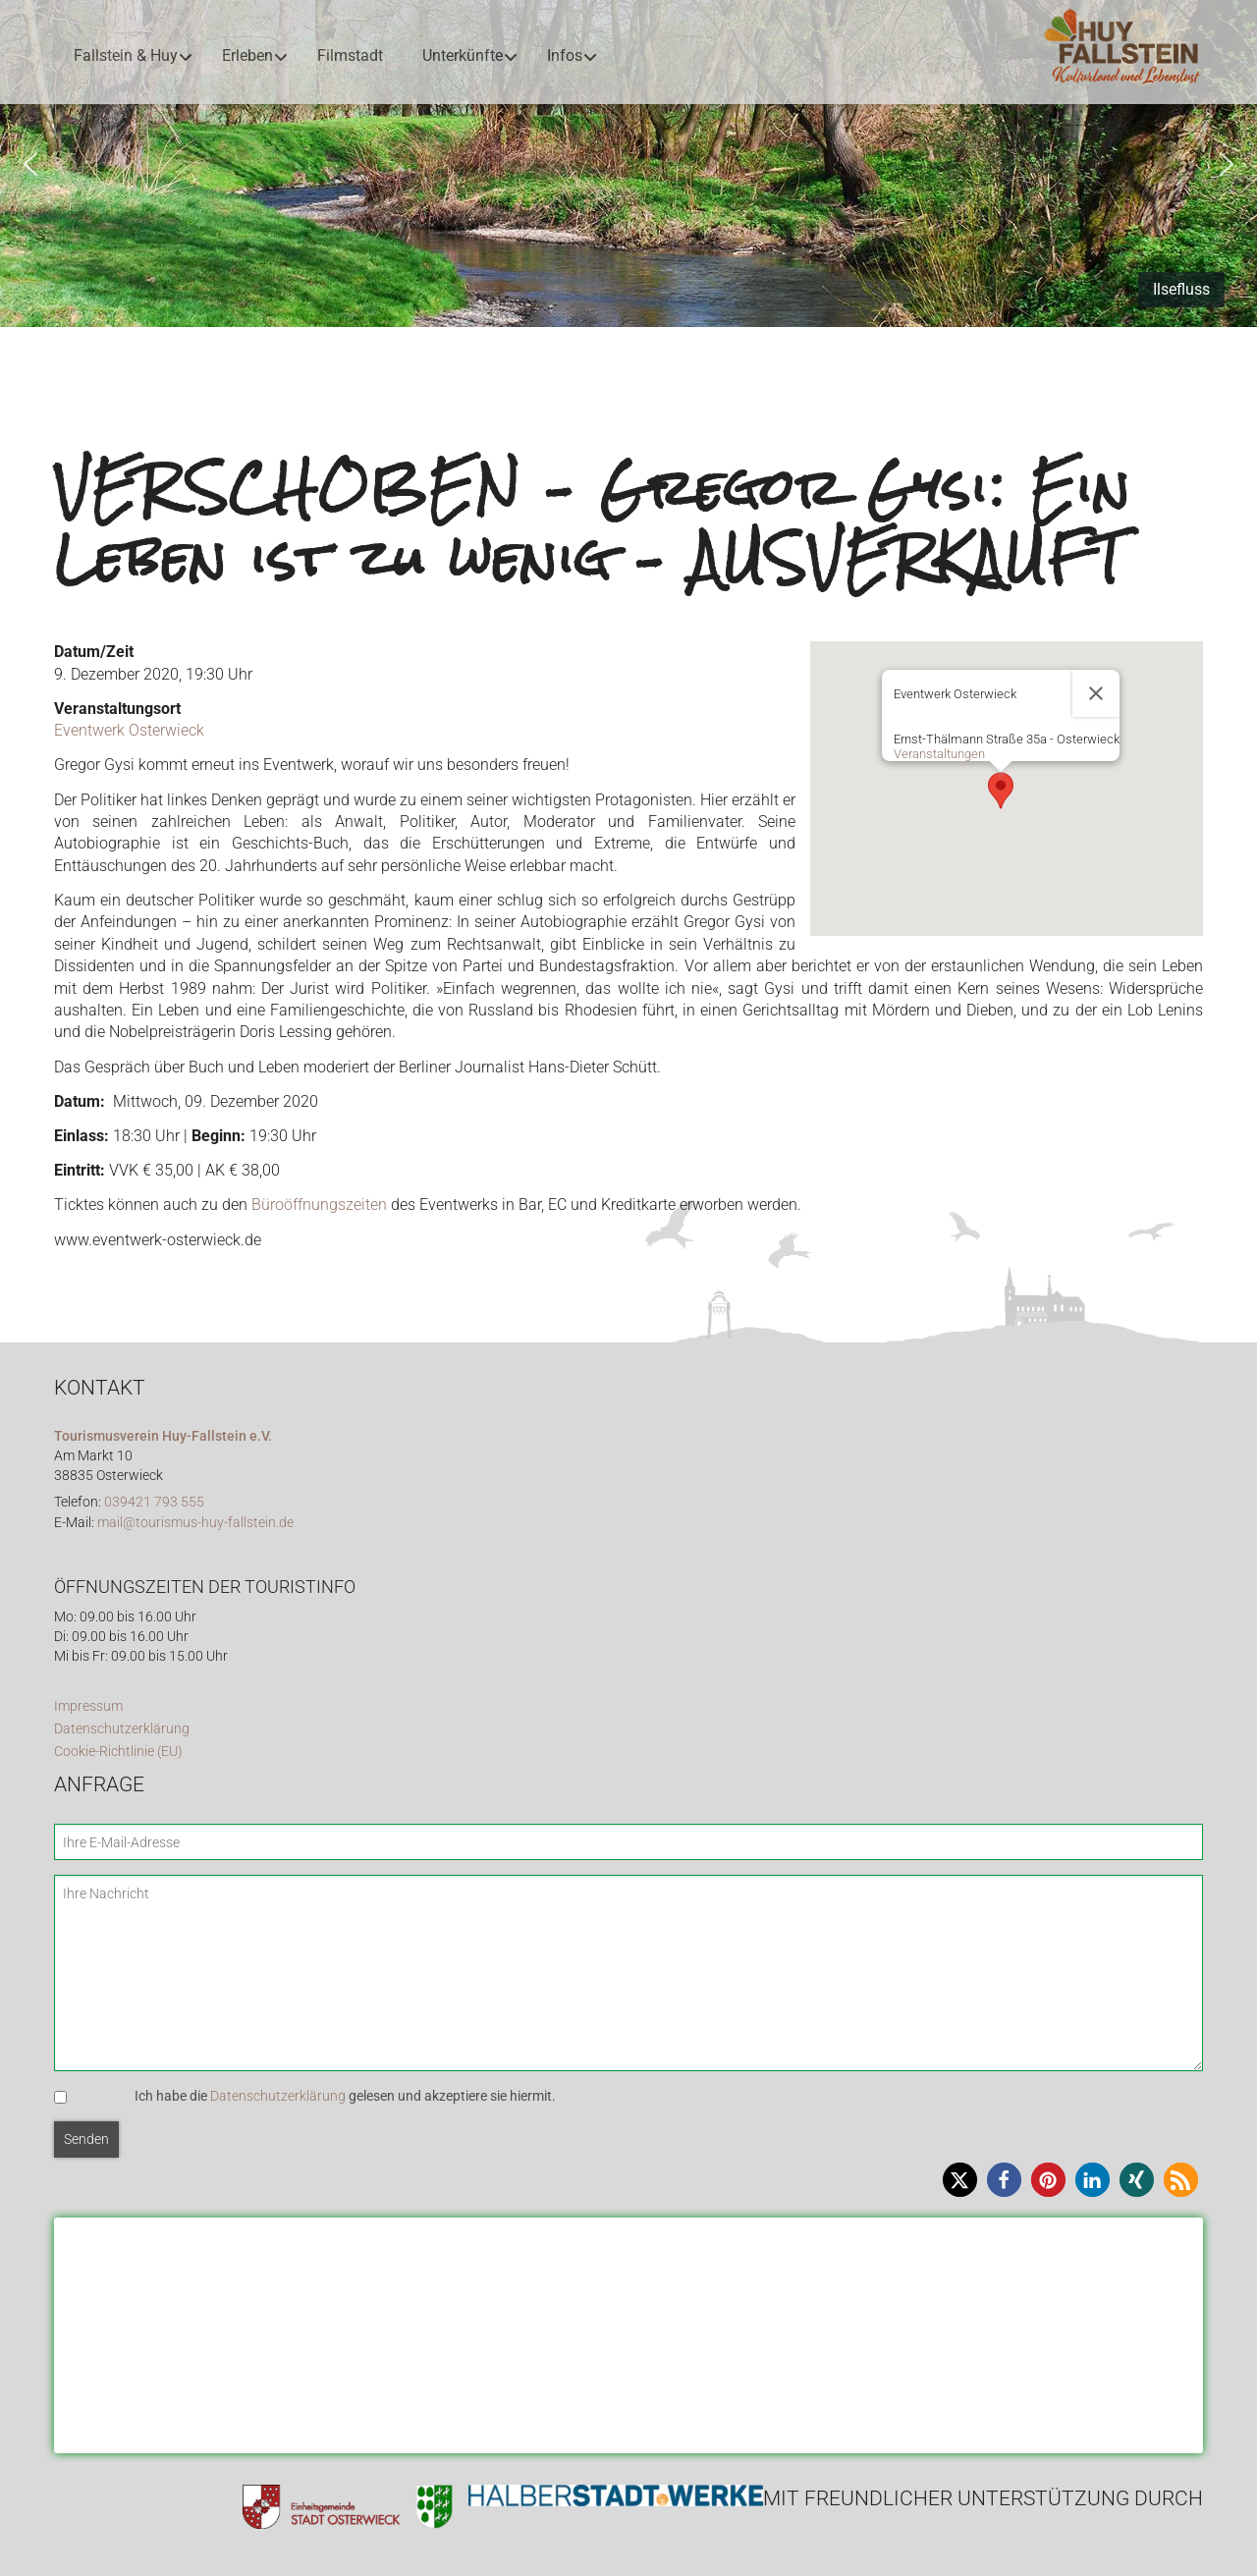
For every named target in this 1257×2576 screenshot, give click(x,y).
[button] (30, 164)
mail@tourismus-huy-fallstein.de (195, 1522)
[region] (628, 163)
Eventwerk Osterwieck (129, 730)
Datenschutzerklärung (122, 1729)
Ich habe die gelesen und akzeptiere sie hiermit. (345, 2096)
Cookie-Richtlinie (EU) (118, 1751)
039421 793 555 (154, 1502)
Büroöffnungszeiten (319, 1204)
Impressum (88, 1706)
